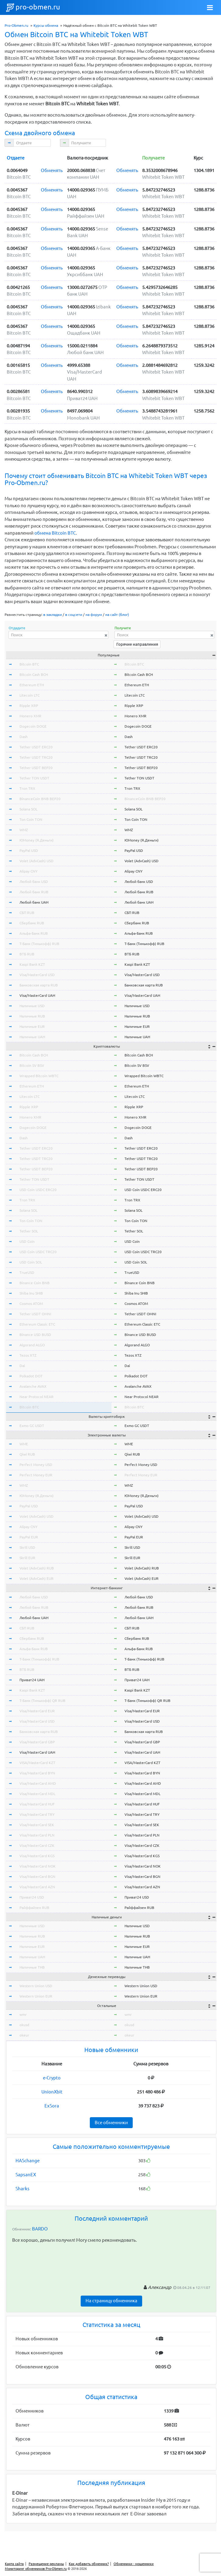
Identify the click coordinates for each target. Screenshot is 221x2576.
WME (23, 1444)
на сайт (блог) (117, 615)
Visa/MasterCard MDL (37, 1794)
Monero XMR (30, 716)
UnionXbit (51, 2091)
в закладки (52, 615)
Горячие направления (137, 644)
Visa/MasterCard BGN (37, 1876)
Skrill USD (27, 1547)
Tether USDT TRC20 (36, 757)
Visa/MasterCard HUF (36, 1804)
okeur (24, 2035)
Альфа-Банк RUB (33, 933)
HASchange (28, 2160)
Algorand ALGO (32, 1345)
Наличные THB (32, 1967)
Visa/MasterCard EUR (37, 1711)
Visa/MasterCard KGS (36, 1856)
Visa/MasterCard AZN (37, 1887)
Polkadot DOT (31, 1376)
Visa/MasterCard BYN (37, 1773)
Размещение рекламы (46, 2564)
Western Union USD (35, 1986)
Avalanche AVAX (33, 1386)
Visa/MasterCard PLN (36, 1835)
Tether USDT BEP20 (36, 768)
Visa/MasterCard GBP (37, 1742)
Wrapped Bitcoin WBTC (38, 1076)
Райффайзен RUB (34, 1908)
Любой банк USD (33, 882)
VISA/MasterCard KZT (37, 1763)
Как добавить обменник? (89, 2564)
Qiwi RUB (27, 1454)
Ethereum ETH (31, 685)
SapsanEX (26, 2174)
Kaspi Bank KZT (32, 964)
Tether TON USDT (34, 778)
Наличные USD (32, 1006)
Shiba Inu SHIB (31, 1293)
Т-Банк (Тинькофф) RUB (39, 944)
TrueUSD (26, 1272)
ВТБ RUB (26, 954)
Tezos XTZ (28, 1355)
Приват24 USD (31, 1897)
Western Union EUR (35, 1996)
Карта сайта (14, 2564)
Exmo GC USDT (31, 1426)
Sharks (23, 2188)
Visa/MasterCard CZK (36, 1845)
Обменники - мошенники (134, 2564)
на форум (94, 615)
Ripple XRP (28, 706)
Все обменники (111, 2122)
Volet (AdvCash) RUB (36, 1568)
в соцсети (73, 615)
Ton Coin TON (30, 819)
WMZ (23, 830)
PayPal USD (28, 850)
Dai (22, 1366)
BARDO (40, 2228)
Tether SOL (28, 1231)
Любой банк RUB (33, 892)
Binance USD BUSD (35, 1335)
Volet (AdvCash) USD (36, 861)
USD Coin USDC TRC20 (38, 1252)
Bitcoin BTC (29, 664)
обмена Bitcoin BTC (55, 533)
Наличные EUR (32, 1026)
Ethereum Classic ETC (37, 1324)
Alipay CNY (28, 871)
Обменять (52, 170)
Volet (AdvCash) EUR (36, 1578)
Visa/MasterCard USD (37, 975)
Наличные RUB (32, 1016)
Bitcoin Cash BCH (33, 675)
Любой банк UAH (33, 902)
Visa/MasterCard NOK (37, 1866)
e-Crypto (52, 2077)
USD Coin (27, 1241)
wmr (23, 2014)
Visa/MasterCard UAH (37, 995)
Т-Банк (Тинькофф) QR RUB (42, 1701)
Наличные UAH (32, 1037)
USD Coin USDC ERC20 (38, 1190)
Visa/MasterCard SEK (36, 1825)
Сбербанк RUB (31, 923)
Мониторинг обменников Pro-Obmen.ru (36, 2569)
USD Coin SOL (30, 1262)
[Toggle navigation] (210, 8)
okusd (24, 2025)
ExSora (51, 2105)
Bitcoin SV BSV (31, 1065)
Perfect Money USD (35, 1465)
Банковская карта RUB (38, 985)
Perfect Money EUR (35, 1475)
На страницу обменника (111, 2300)
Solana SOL (28, 809)
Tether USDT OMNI (35, 1314)
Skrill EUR (27, 1558)
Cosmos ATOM (31, 1304)
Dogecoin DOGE (33, 726)
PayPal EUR (28, 1537)
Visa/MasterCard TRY (36, 1814)
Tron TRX (27, 788)
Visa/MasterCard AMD (37, 1783)
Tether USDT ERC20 (36, 747)
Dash (23, 737)
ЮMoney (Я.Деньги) (36, 840)
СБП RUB (26, 913)
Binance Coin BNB (34, 1283)
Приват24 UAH (31, 1680)
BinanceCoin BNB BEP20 (40, 799)
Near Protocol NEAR (36, 1397)
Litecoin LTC (29, 695)
